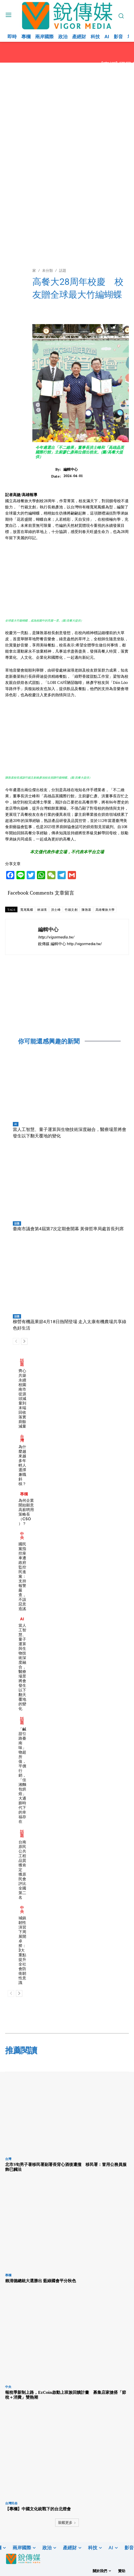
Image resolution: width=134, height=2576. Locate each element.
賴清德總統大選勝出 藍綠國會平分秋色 (40, 2280)
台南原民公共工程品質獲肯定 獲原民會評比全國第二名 (22, 1869)
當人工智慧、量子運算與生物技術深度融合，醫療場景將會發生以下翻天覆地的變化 (22, 1667)
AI (15, 1124)
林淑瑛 (42, 910)
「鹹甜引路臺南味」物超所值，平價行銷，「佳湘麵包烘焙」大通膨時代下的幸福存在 (22, 1775)
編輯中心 (70, 469)
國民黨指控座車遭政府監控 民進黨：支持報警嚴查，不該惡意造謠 (24, 1576)
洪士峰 (56, 910)
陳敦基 (86, 910)
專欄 (24, 1494)
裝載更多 (67, 2522)
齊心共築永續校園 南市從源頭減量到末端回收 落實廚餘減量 (22, 1398)
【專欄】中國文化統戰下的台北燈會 (38, 2509)
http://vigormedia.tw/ (56, 937)
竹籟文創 (71, 910)
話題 (17, 1223)
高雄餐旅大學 (105, 910)
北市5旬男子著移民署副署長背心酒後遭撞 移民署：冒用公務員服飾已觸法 (66, 2167)
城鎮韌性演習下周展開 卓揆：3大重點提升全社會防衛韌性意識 (22, 1950)
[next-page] (24, 1341)
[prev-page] (16, 1341)
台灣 (22, 1438)
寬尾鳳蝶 (26, 910)
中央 (22, 1535)
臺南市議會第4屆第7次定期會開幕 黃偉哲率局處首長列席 (68, 1228)
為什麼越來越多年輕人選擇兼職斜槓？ (22, 1465)
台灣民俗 (11, 2503)
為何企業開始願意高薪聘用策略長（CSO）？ (26, 1512)
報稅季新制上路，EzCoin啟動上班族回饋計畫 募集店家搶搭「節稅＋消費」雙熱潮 (65, 2394)
